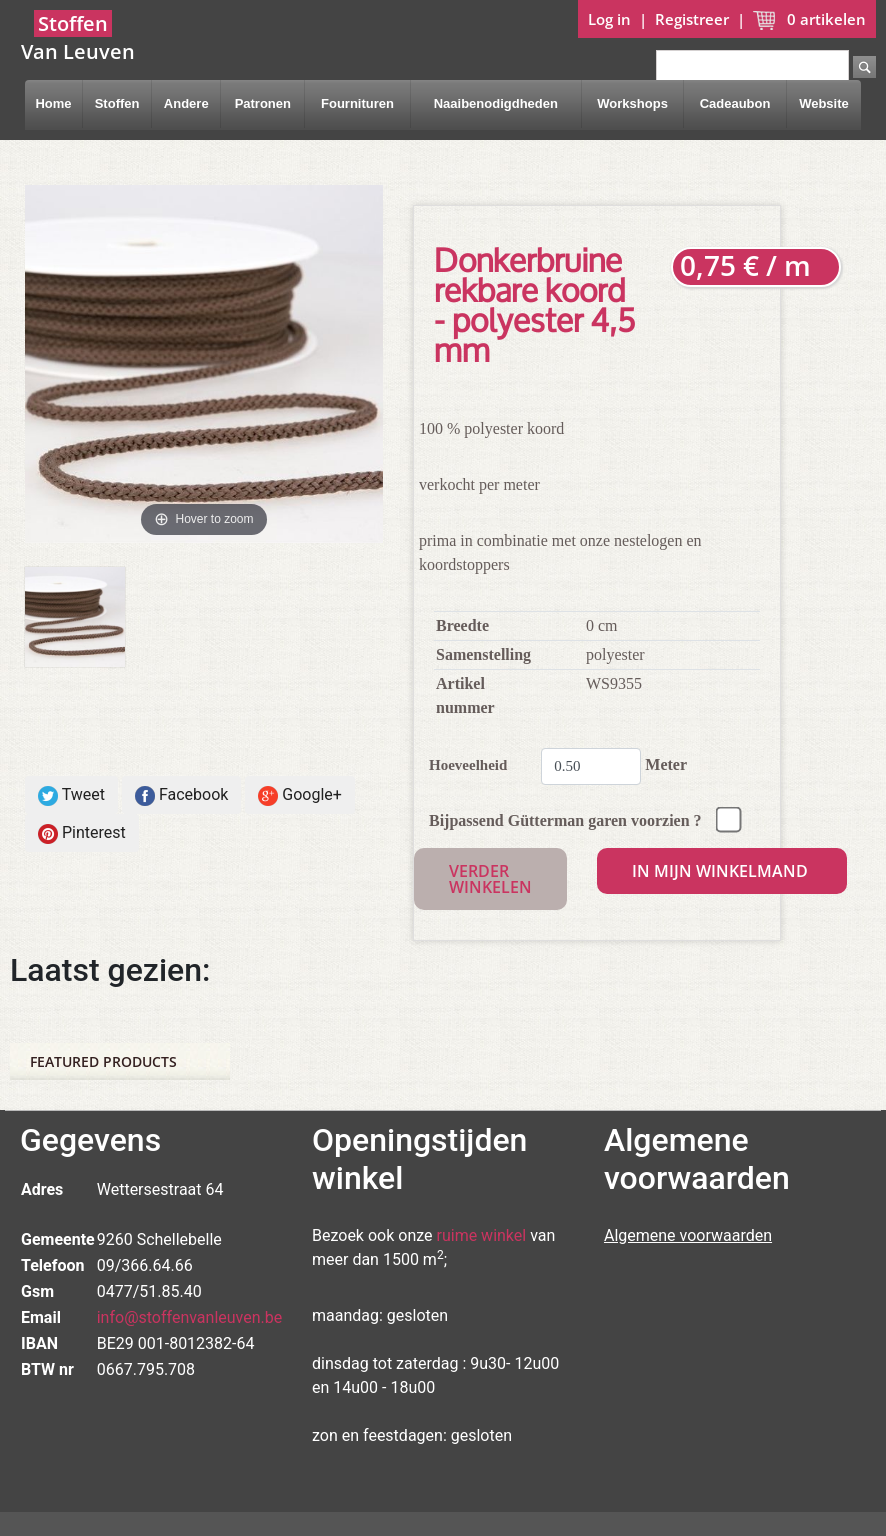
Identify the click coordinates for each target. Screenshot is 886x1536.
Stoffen (117, 103)
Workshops (632, 103)
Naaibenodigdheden (496, 103)
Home (53, 103)
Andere (186, 103)
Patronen (263, 103)
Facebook (181, 795)
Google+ (300, 795)
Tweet (71, 795)
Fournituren (357, 103)
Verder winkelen (490, 879)
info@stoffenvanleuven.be (190, 1317)
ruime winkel (482, 1235)
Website (824, 103)
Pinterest (82, 833)
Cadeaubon (735, 103)
